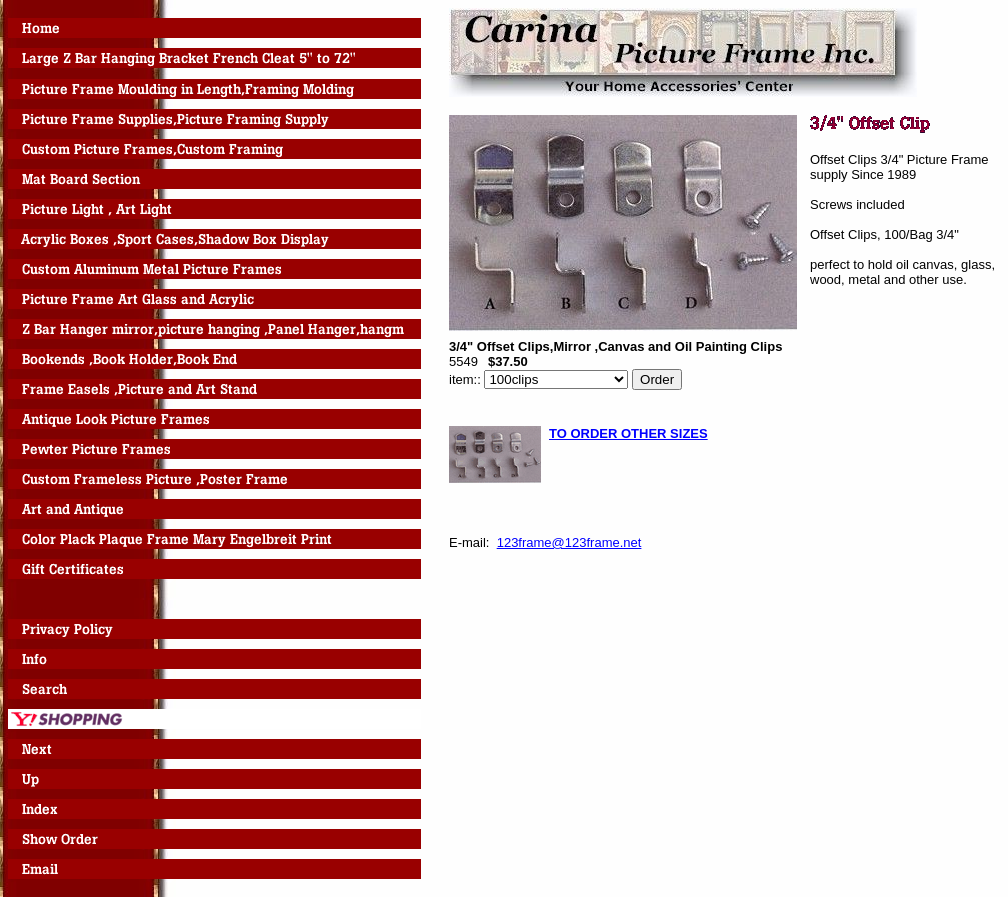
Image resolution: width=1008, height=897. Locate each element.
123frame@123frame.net (569, 542)
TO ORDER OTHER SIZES (628, 433)
